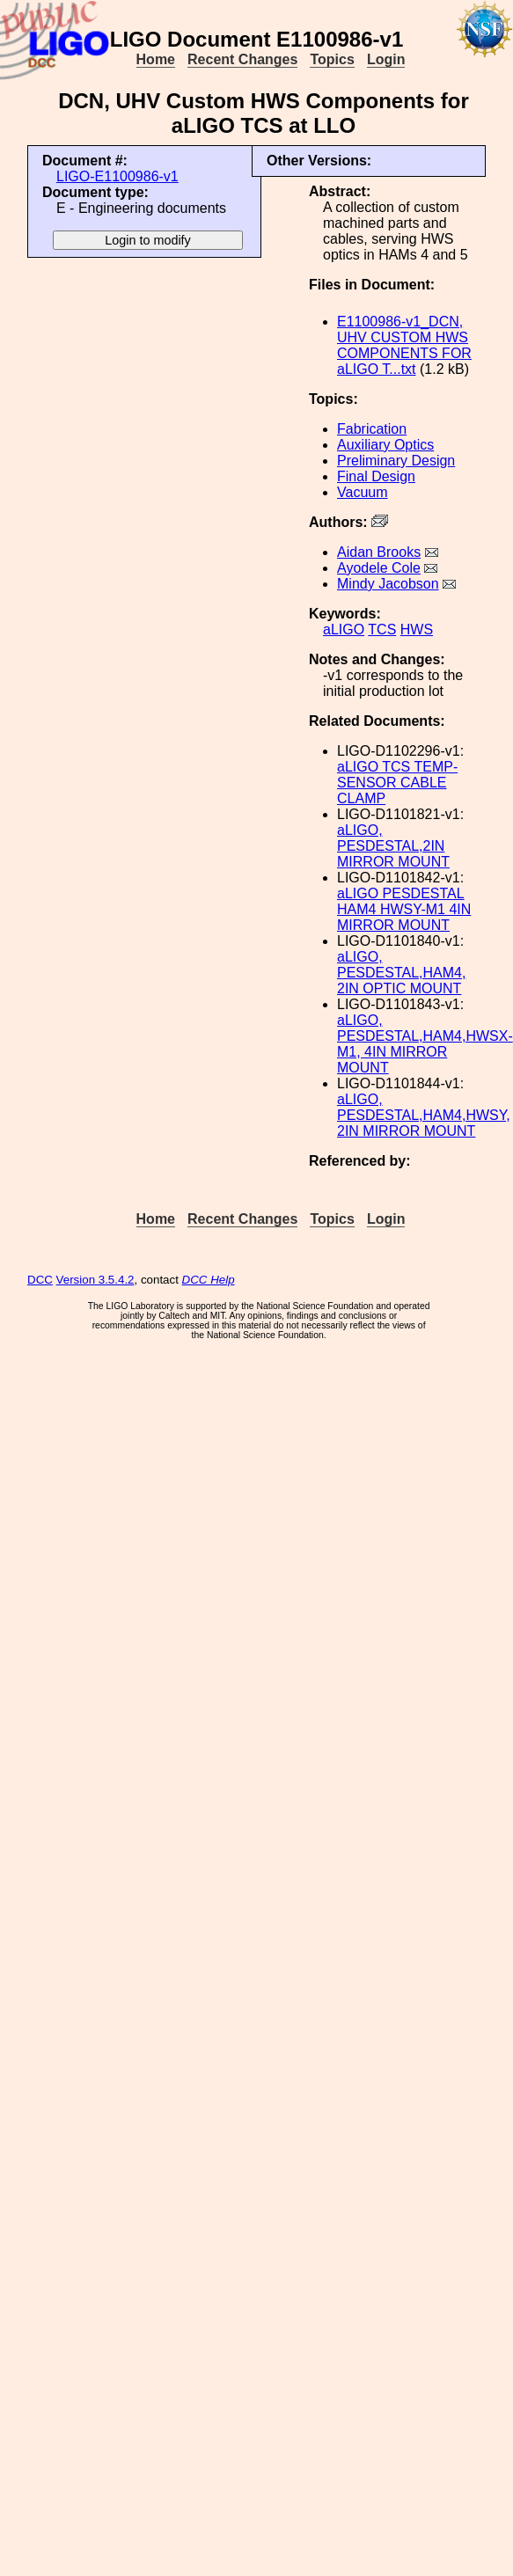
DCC (40, 1279)
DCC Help (208, 1279)
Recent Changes (242, 59)
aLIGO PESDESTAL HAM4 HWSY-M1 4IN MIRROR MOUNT (404, 909)
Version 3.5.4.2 (95, 1279)
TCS (382, 629)
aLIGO (343, 629)
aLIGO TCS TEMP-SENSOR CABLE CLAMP (397, 782)
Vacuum (362, 492)
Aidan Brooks (379, 552)
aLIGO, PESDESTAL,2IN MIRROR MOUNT (393, 846)
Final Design (376, 476)
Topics (332, 59)
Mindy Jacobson (388, 583)
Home (155, 59)
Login (386, 59)
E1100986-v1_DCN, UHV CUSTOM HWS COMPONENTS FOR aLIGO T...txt (404, 345)
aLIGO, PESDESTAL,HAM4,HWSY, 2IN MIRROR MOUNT (423, 1115)
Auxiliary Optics (385, 444)
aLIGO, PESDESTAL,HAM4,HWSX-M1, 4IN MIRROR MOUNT (425, 1044)
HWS (416, 629)
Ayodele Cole (379, 567)
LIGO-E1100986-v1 (117, 176)
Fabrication (372, 428)
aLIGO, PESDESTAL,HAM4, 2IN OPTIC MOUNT (401, 972)
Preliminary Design (396, 460)
